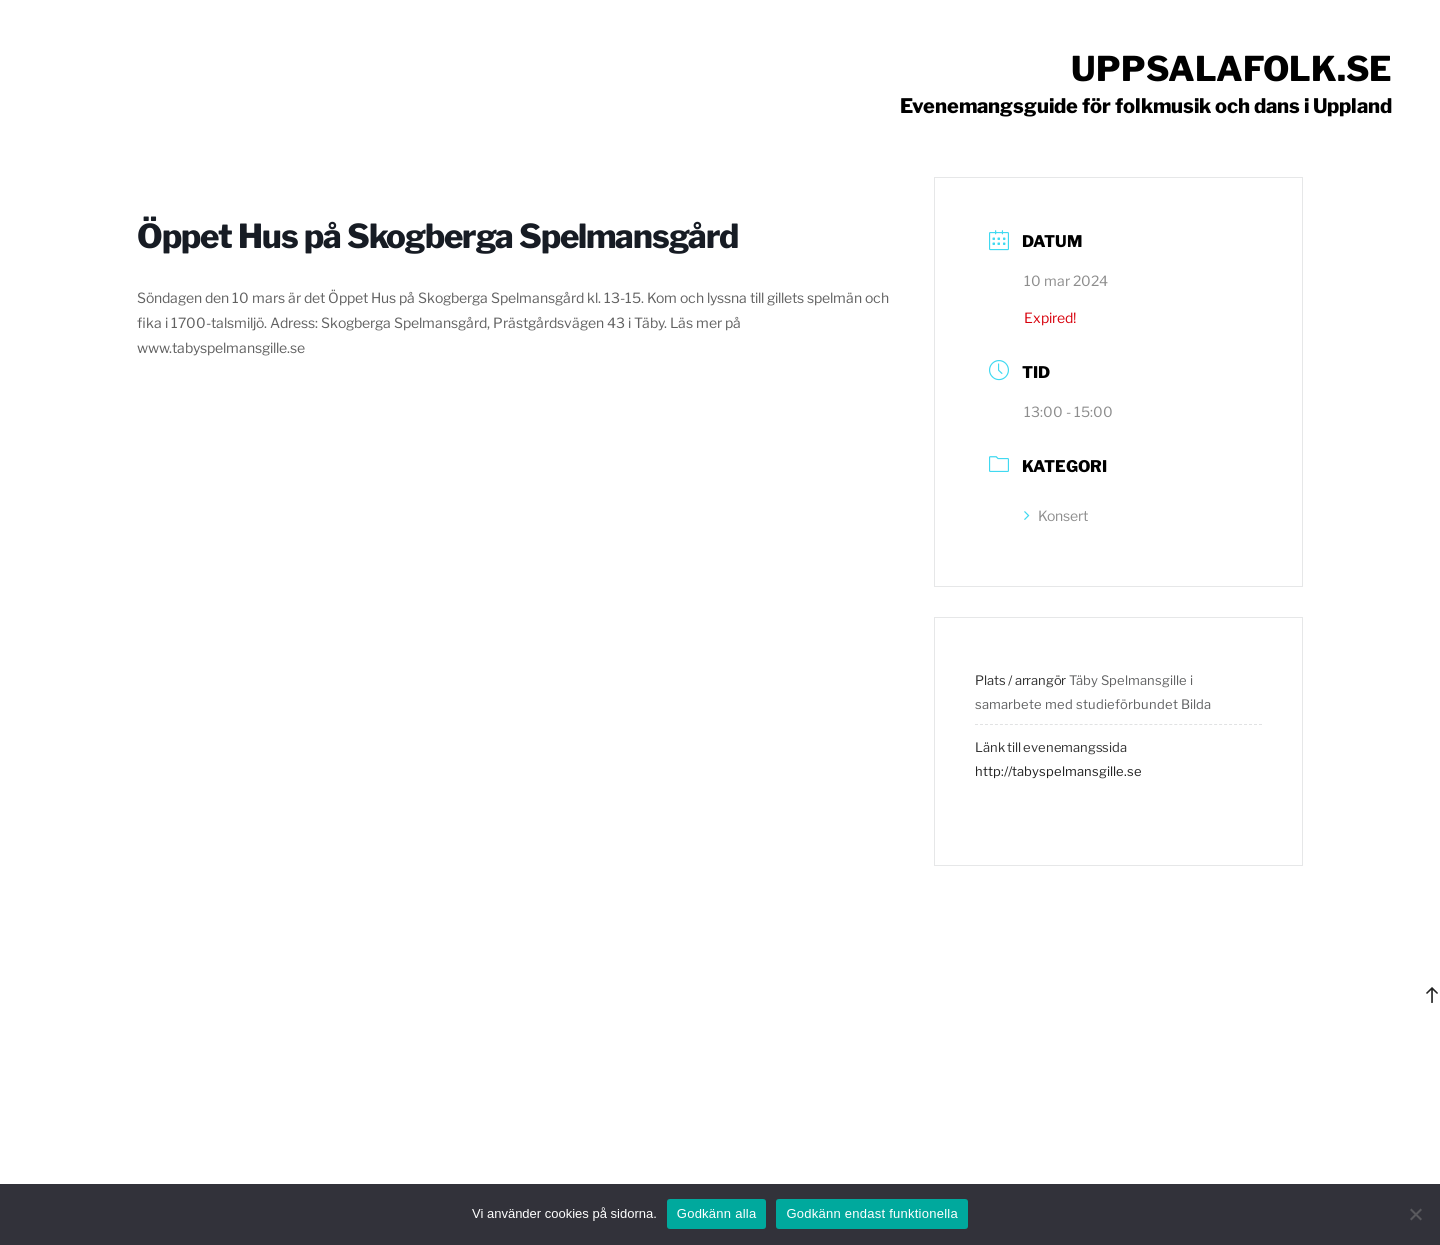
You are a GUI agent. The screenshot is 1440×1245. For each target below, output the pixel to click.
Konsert (1056, 515)
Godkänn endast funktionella (872, 1213)
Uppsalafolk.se (1231, 68)
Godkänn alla (717, 1213)
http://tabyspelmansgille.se (1058, 771)
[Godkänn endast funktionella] (1415, 1214)
